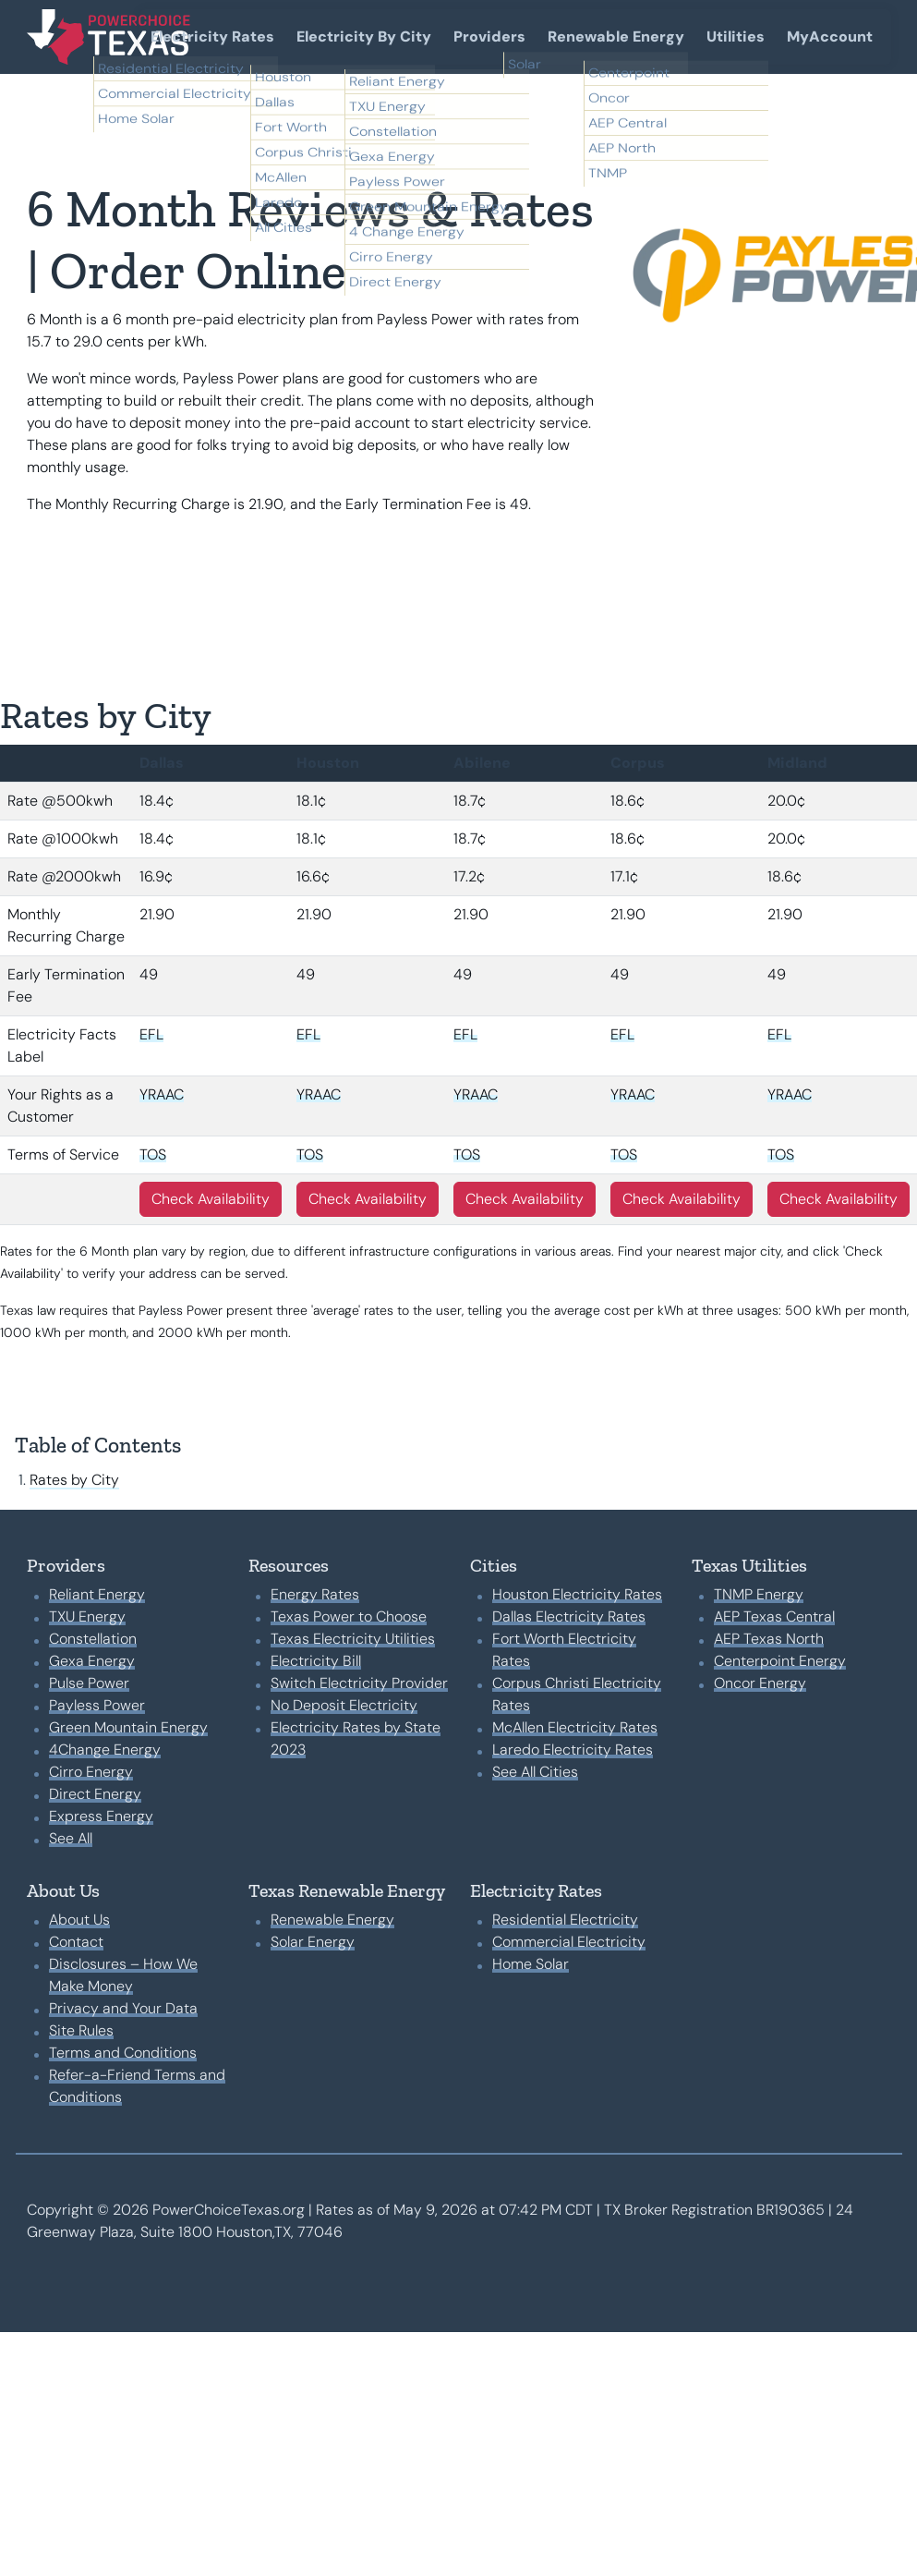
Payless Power (97, 1705)
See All (70, 1838)
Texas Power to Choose (349, 1616)
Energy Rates (315, 1594)
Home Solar (530, 1964)
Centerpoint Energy (780, 1661)
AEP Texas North (769, 1638)
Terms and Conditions (123, 2052)
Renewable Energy (616, 36)
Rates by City (74, 1479)
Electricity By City (363, 36)
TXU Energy (87, 1616)
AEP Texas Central (774, 1616)
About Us (79, 1919)
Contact (76, 1941)
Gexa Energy (92, 1661)
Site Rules (81, 2030)
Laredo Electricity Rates (572, 1749)
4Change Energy (105, 1749)
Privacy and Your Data (123, 2008)
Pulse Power (89, 1683)
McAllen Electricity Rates (575, 1727)
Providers (489, 36)
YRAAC (161, 1094)
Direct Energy (95, 1794)
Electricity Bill (316, 1661)
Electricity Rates (212, 36)
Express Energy (101, 1816)
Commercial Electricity (569, 1941)
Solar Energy (313, 1941)
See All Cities (535, 1771)
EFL (151, 1034)
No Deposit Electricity (344, 1705)
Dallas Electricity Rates (569, 1616)
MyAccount (830, 36)
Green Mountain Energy (128, 1727)
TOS (152, 1154)
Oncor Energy (760, 1683)
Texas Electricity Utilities (353, 1638)
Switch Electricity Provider (359, 1683)
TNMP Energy (758, 1594)
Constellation (93, 1638)
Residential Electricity (565, 1919)
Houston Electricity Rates (577, 1594)
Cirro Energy (91, 1771)
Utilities (735, 36)
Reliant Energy (97, 1594)
